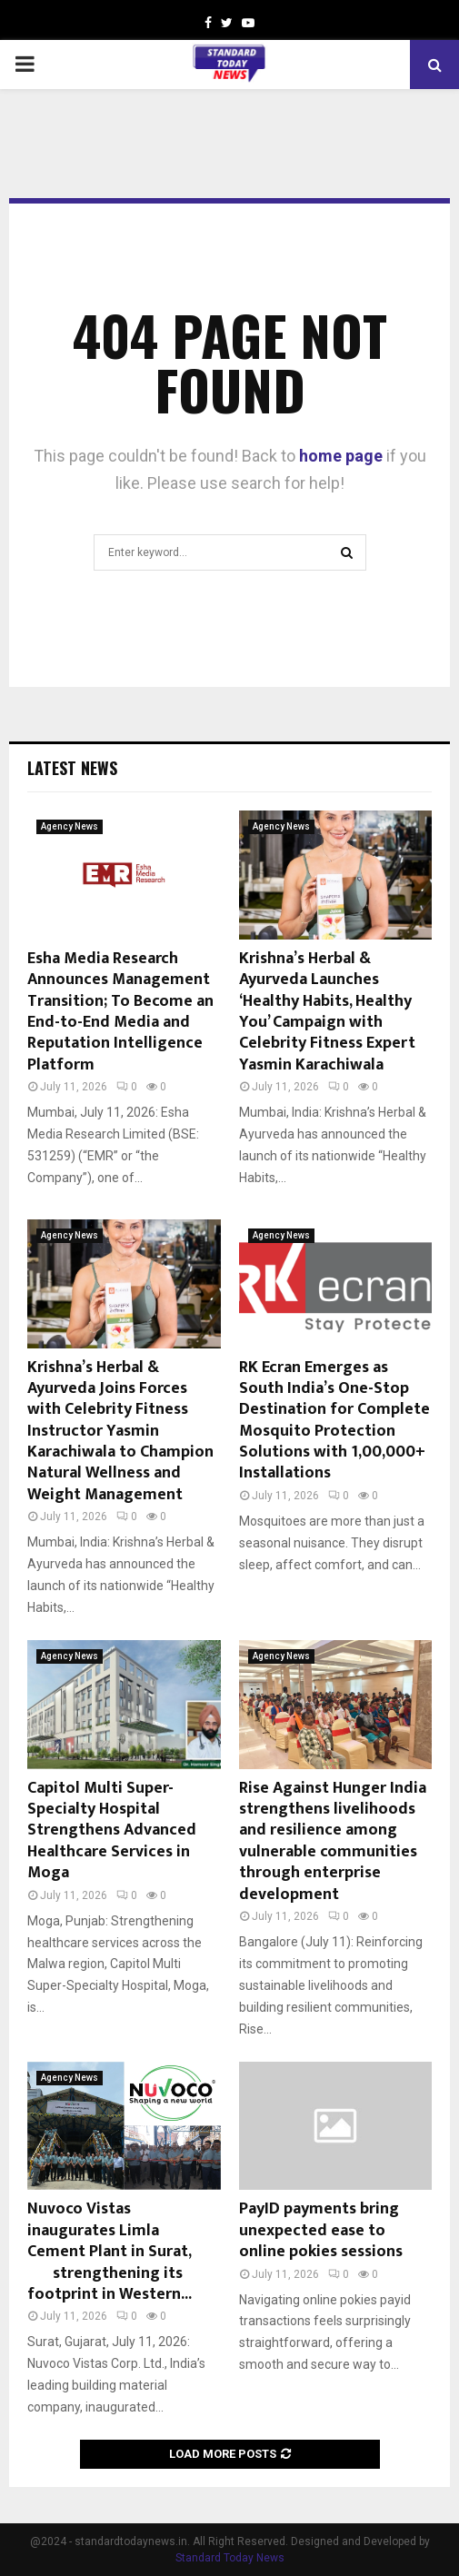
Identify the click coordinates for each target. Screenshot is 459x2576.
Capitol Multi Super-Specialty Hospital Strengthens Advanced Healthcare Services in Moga (111, 1831)
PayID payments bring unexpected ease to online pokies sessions (321, 2230)
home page (341, 455)
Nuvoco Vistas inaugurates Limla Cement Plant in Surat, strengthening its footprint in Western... (123, 2251)
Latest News (72, 768)
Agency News (69, 826)
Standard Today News (229, 2557)
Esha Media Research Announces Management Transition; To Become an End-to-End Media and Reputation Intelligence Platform (120, 1012)
